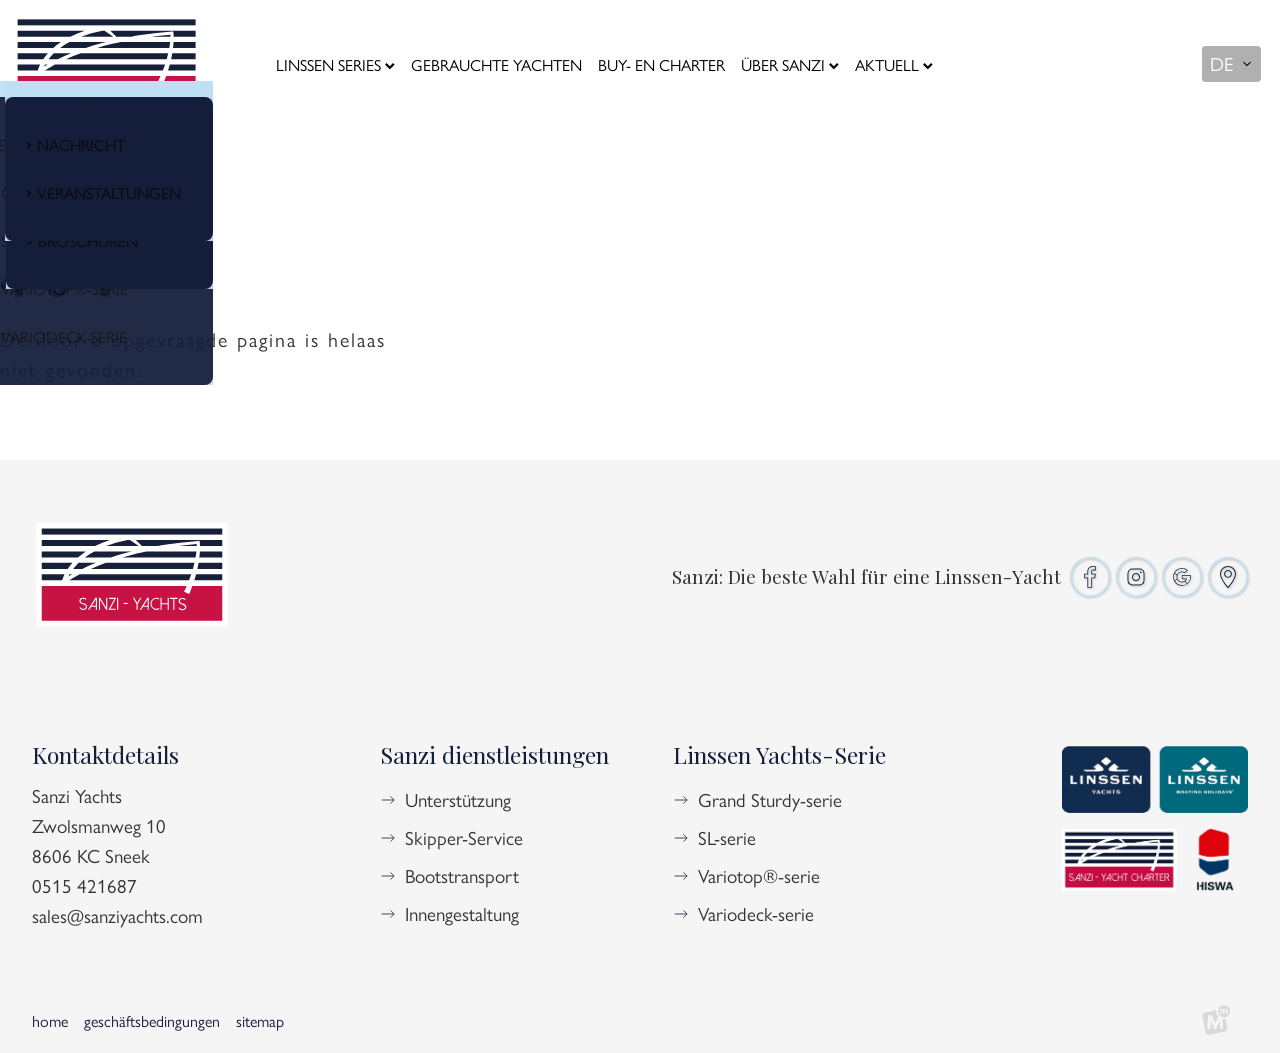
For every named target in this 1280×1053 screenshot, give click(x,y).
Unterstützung (458, 799)
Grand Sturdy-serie (770, 799)
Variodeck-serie (756, 913)
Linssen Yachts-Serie (779, 754)
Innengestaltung (462, 913)
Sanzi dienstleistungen (494, 754)
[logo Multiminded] (1216, 1021)
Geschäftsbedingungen (152, 1020)
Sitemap (260, 1020)
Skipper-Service (464, 837)
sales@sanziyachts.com (117, 915)
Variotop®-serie (759, 875)
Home (50, 1020)
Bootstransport (462, 875)
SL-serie (727, 837)
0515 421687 (84, 885)
